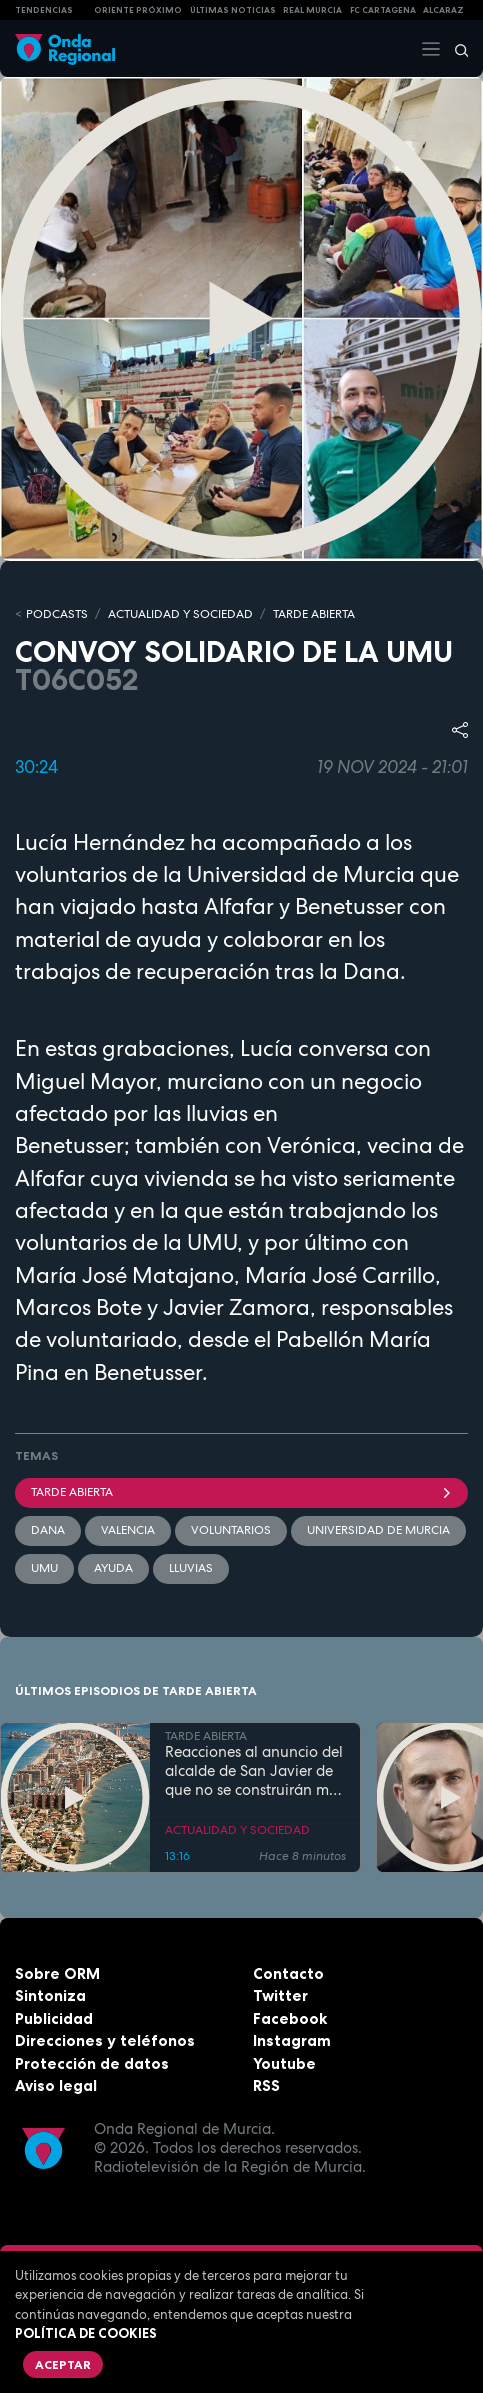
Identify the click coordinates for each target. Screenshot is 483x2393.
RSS (266, 2085)
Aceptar (63, 2364)
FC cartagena (383, 10)
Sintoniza (50, 1995)
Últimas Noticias (233, 10)
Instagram (292, 2040)
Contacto (288, 1973)
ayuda (113, 1568)
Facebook (290, 2018)
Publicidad (54, 2018)
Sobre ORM (57, 1973)
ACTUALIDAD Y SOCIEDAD (180, 614)
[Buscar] (455, 49)
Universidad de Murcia (378, 1530)
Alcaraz (443, 10)
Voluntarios (231, 1530)
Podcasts (57, 614)
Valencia (128, 1530)
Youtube (284, 2063)
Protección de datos (92, 2063)
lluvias (191, 1568)
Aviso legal (56, 2085)
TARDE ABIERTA (314, 614)
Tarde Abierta (241, 1492)
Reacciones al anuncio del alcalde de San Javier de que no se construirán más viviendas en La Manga (254, 1771)
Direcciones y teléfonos (105, 2040)
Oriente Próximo (138, 10)
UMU (44, 1568)
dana (48, 1530)
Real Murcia (312, 10)
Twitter (280, 1995)
